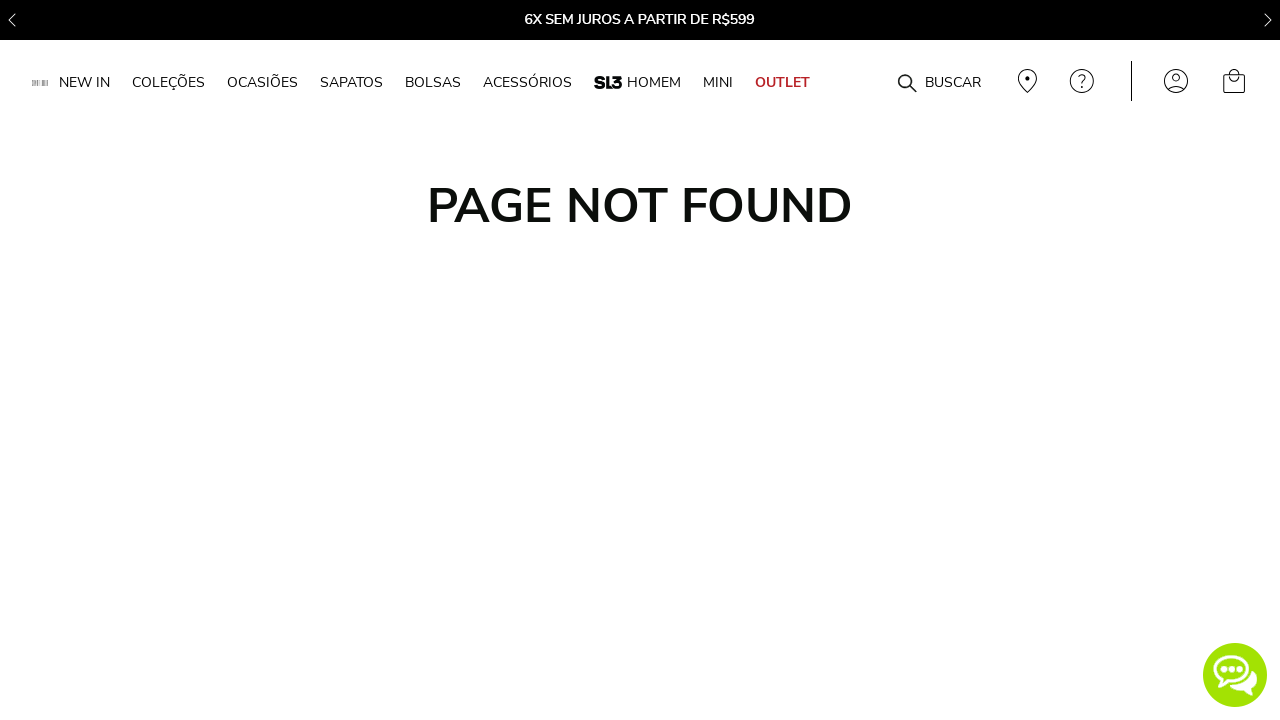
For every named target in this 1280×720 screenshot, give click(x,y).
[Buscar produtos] (907, 84)
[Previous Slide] (12, 20)
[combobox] (872, 81)
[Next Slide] (1268, 20)
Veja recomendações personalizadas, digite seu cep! (1025, 81)
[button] (1235, 675)
